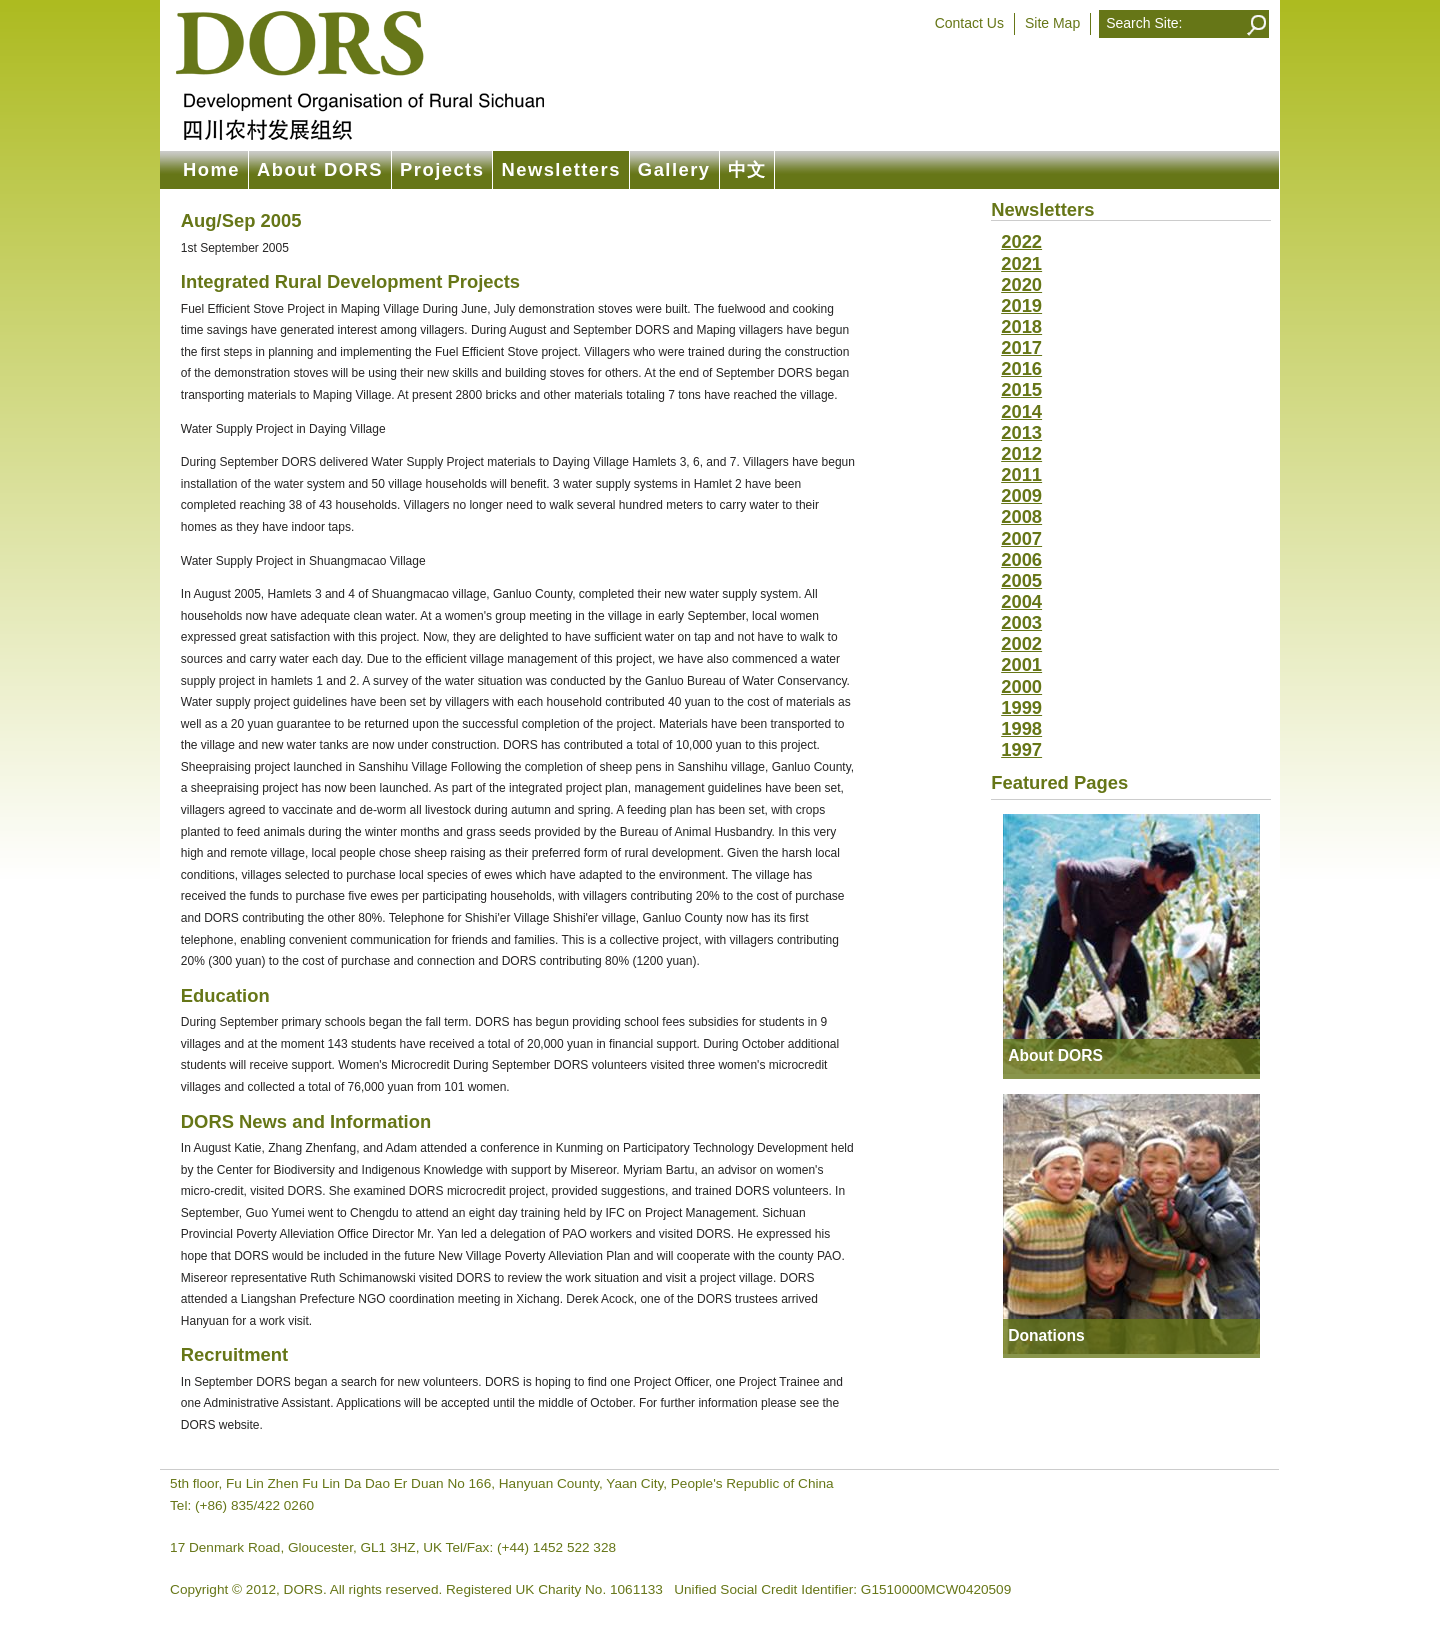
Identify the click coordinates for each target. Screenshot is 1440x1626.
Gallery (674, 169)
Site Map (1052, 23)
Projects (442, 169)
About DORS (320, 169)
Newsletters (560, 169)
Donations (1046, 1335)
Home (211, 169)
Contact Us (969, 23)
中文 (747, 169)
